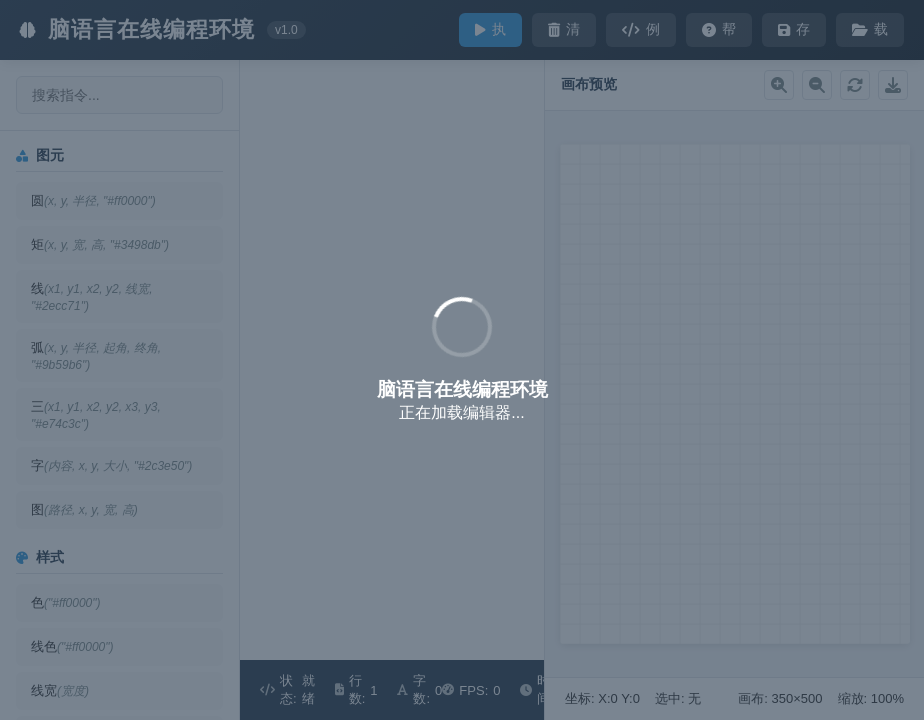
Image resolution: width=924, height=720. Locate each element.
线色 (72, 646)
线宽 (60, 690)
